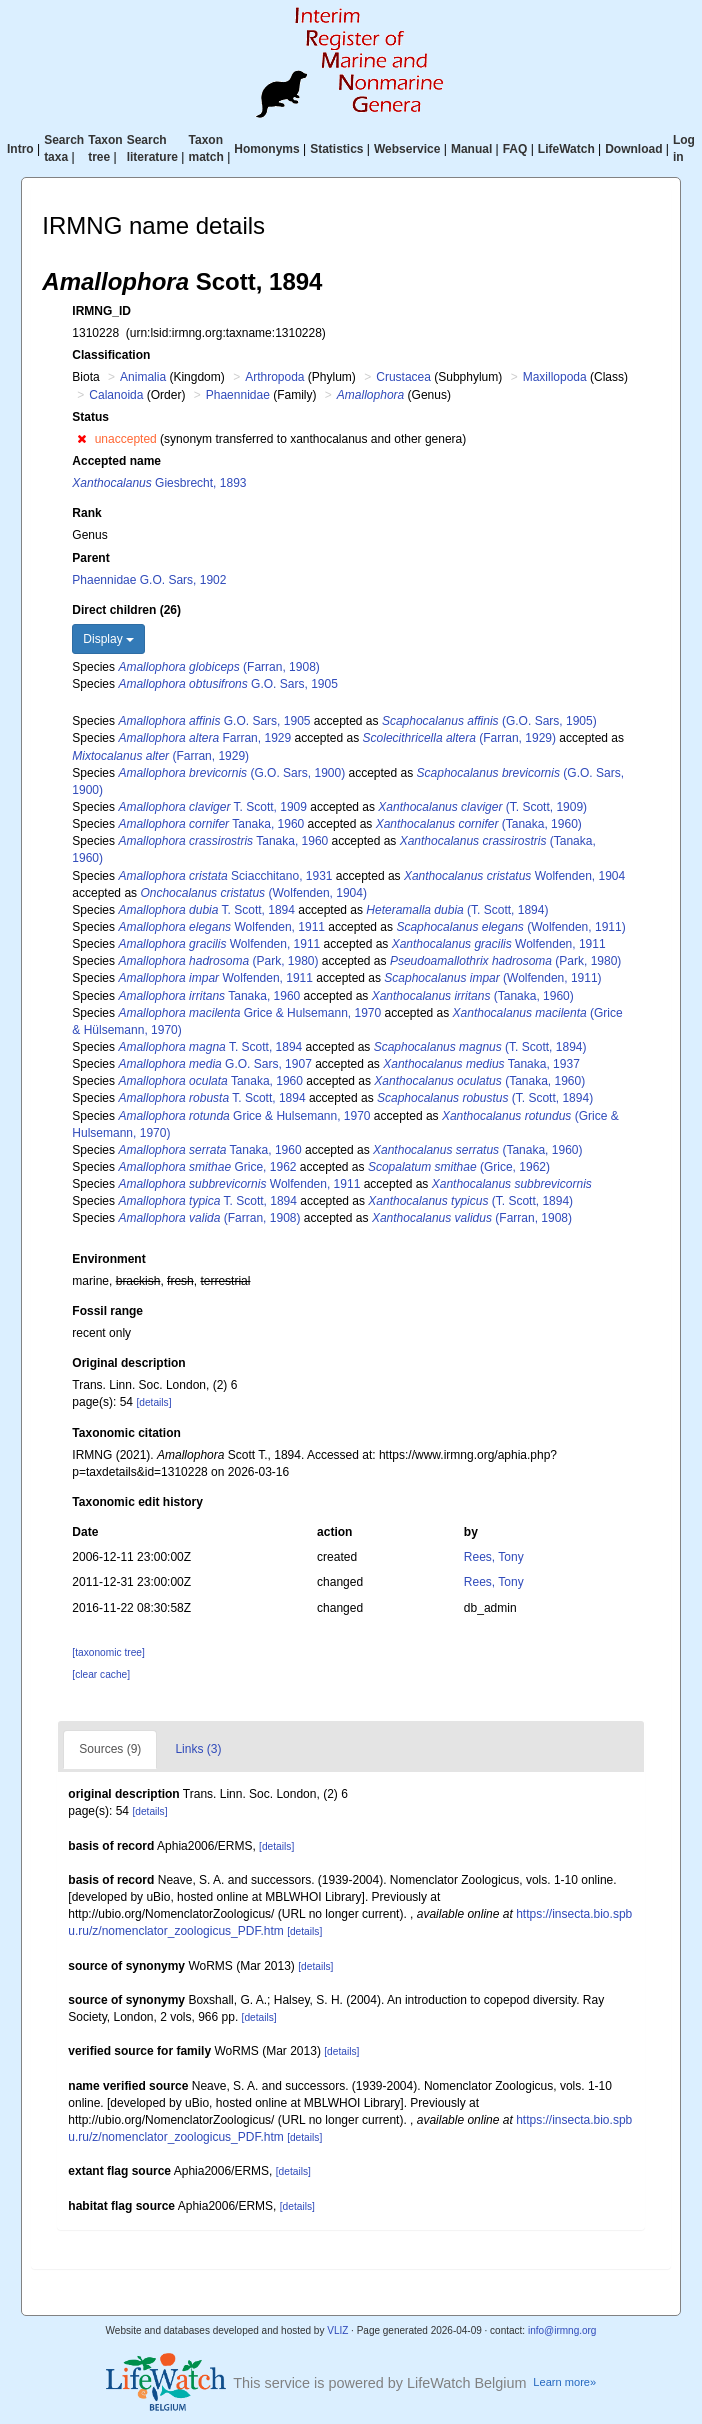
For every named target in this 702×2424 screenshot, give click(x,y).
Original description (128, 1363)
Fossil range (107, 1311)
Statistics (336, 149)
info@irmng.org (562, 2330)
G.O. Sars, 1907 (214, 1064)
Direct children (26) (126, 610)
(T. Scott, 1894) (457, 910)
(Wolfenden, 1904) (253, 893)
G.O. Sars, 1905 (227, 684)
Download (633, 149)
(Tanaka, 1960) (479, 824)
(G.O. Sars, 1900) (231, 773)
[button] (81, 439)
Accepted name (116, 461)
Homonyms (266, 149)
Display (108, 639)
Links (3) (198, 1749)
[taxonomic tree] (108, 1652)
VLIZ (337, 2330)
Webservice (407, 149)
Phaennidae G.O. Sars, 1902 (149, 580)
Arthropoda (274, 377)
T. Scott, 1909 (212, 807)
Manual (471, 149)
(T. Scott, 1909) (482, 807)
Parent (90, 558)
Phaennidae (238, 395)
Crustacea (403, 377)
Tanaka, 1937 (481, 1064)
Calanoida (116, 395)
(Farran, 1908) (218, 667)
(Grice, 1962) (459, 1167)
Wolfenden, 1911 (221, 927)
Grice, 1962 (207, 1167)
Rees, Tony (494, 1557)
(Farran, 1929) (459, 738)
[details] (153, 1402)
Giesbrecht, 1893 (159, 483)
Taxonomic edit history (137, 1502)
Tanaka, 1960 (211, 824)
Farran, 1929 (204, 738)
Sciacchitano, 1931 (225, 876)
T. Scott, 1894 (206, 910)
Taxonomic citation (126, 1433)
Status (90, 417)
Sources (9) (110, 1749)
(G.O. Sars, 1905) (489, 721)
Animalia (143, 377)
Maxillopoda (555, 377)
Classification (111, 355)
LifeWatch (566, 149)
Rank (86, 513)
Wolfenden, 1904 (514, 876)
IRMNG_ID (101, 311)
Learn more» (564, 2382)
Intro (20, 149)
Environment (108, 1259)
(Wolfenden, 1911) (510, 927)
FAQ (515, 149)
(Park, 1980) (218, 961)
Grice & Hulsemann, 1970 (249, 1013)
